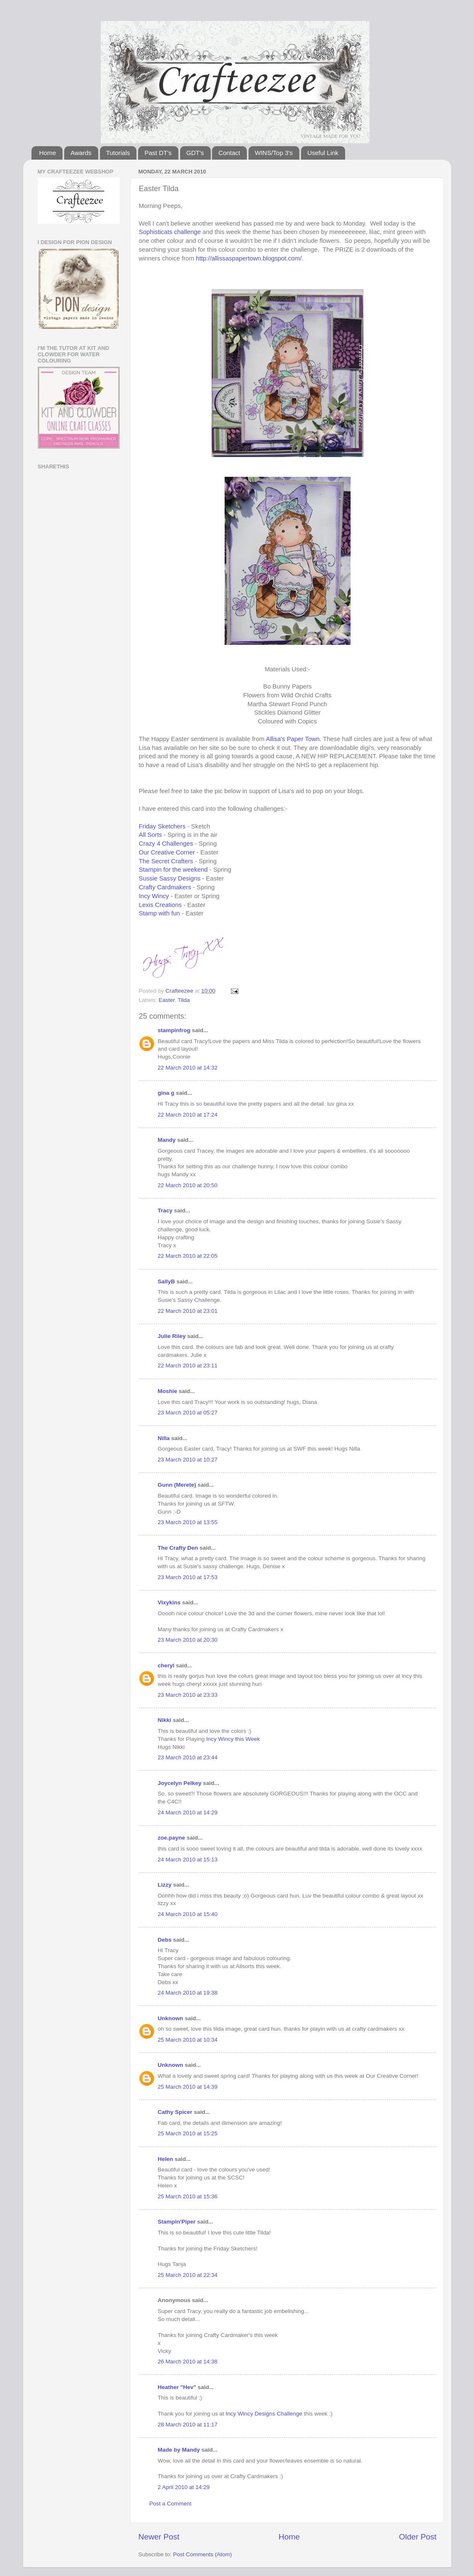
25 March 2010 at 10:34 (188, 2040)
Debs (165, 1940)
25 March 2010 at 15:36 (188, 2196)
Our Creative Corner (167, 852)
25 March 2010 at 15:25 (188, 2133)
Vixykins (169, 1602)
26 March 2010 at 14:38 (188, 2361)
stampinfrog (174, 1030)
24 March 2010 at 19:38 (188, 1993)
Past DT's (158, 152)
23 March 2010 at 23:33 (188, 1695)
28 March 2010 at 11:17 (188, 2424)
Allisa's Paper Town (292, 739)
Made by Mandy (179, 2450)
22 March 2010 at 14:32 (188, 1068)
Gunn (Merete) (177, 1485)
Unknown (170, 2018)
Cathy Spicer (175, 2112)
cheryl (166, 1665)
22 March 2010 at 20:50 (188, 1185)
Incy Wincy (154, 896)
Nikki (164, 1720)
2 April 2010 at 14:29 (184, 2487)
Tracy (165, 1210)
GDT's (195, 152)
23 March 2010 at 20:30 (188, 1640)
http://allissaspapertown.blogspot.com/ (249, 258)
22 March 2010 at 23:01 (188, 1311)
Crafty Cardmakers (165, 887)
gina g (166, 1093)
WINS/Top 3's (274, 152)
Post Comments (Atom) (202, 2554)
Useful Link (322, 152)
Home (47, 152)
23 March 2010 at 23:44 (188, 1757)
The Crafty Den (178, 1548)
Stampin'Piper (177, 2222)
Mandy (167, 1140)
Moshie (168, 1391)
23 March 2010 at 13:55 (188, 1522)
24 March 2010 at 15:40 (188, 1914)
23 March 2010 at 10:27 (188, 1459)
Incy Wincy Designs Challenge (264, 2413)
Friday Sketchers (162, 826)
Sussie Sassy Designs (170, 878)
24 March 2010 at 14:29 (188, 1812)
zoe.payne (171, 1838)
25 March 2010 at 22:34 (188, 2275)
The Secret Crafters (166, 861)
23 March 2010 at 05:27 (188, 1412)
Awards (81, 152)
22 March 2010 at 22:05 (188, 1256)
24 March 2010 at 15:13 (188, 1859)
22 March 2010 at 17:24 (188, 1115)
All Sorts (150, 834)
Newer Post (159, 2536)
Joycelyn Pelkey (180, 1783)
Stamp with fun (159, 913)
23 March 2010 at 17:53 (188, 1577)
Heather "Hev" (177, 2387)
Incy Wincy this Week (233, 1739)
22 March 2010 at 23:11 (188, 1365)
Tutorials (118, 152)
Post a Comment (170, 2503)
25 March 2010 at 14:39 (188, 2087)
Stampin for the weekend (173, 869)
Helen (165, 2159)
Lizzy (165, 1885)
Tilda (184, 1000)
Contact (229, 152)
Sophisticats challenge (170, 232)
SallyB (166, 1281)
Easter (167, 1000)
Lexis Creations (160, 905)
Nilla (164, 1438)
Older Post (417, 2536)
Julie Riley (172, 1336)
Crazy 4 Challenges (166, 843)
